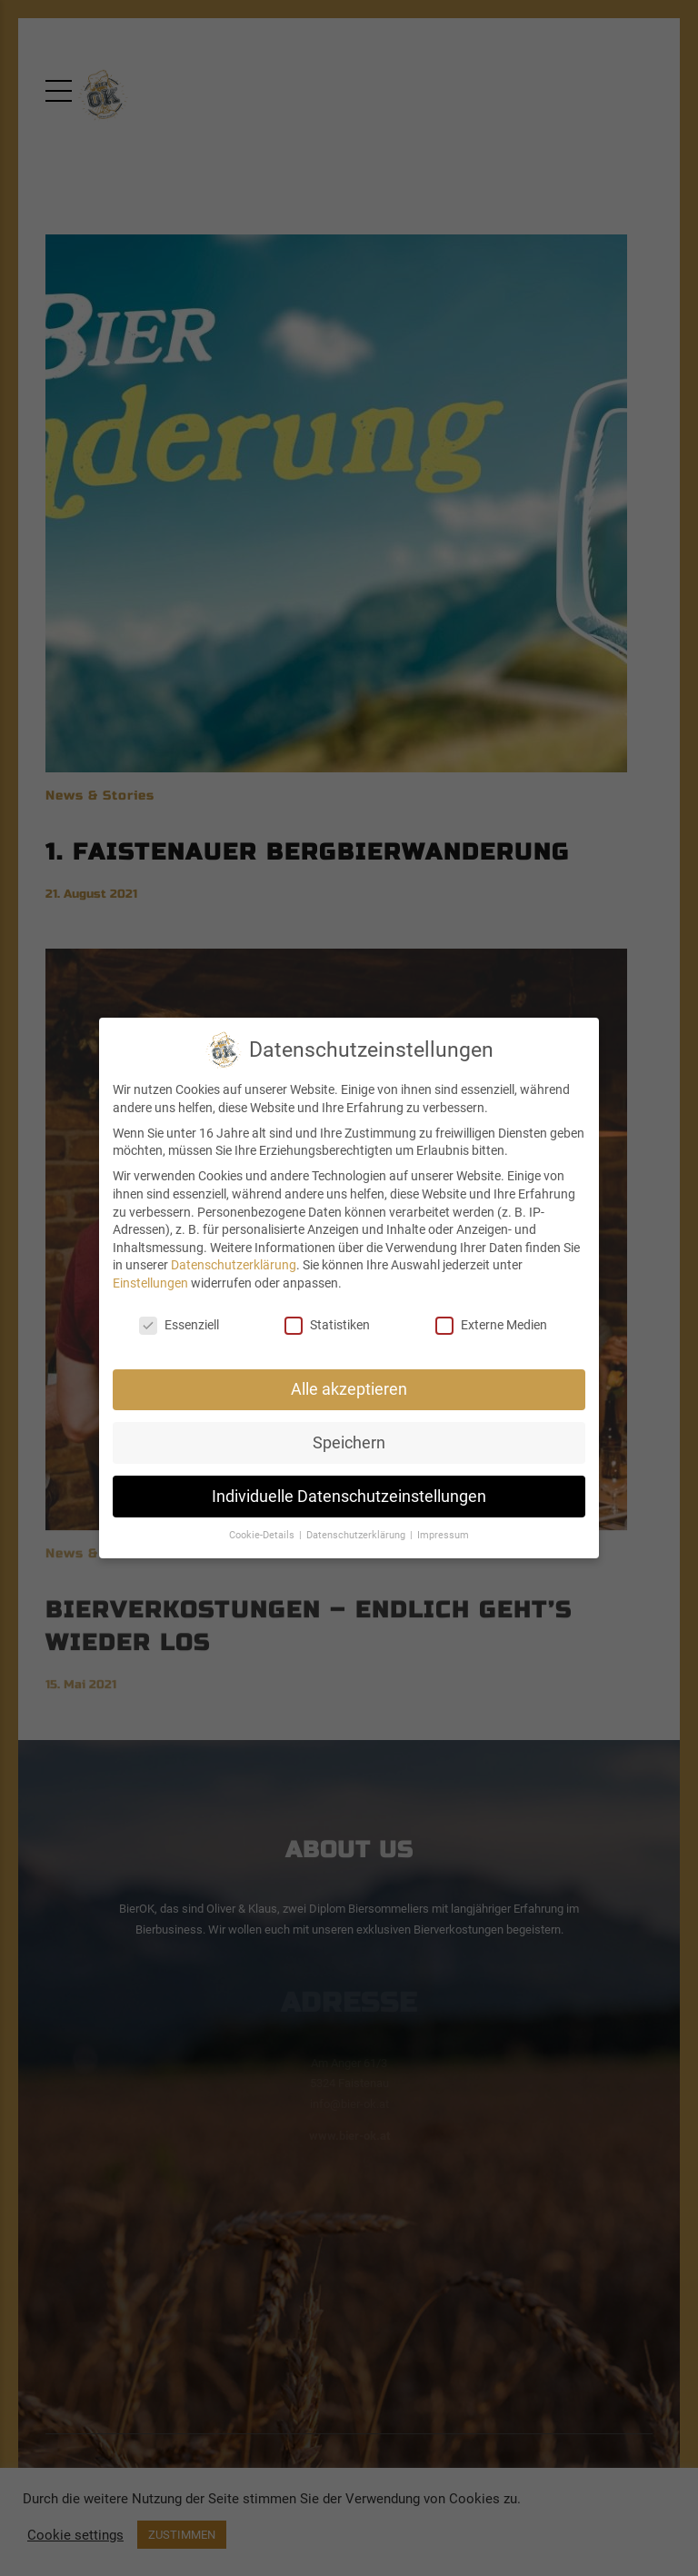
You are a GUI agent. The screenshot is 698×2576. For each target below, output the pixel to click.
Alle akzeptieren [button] (349, 1389)
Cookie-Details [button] (263, 1535)
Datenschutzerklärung (233, 1265)
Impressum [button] (443, 1535)
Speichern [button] (349, 1443)
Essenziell (179, 1325)
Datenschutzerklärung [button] (357, 1535)
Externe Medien (491, 1325)
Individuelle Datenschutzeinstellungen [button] (349, 1496)
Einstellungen (150, 1283)
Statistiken (327, 1325)
